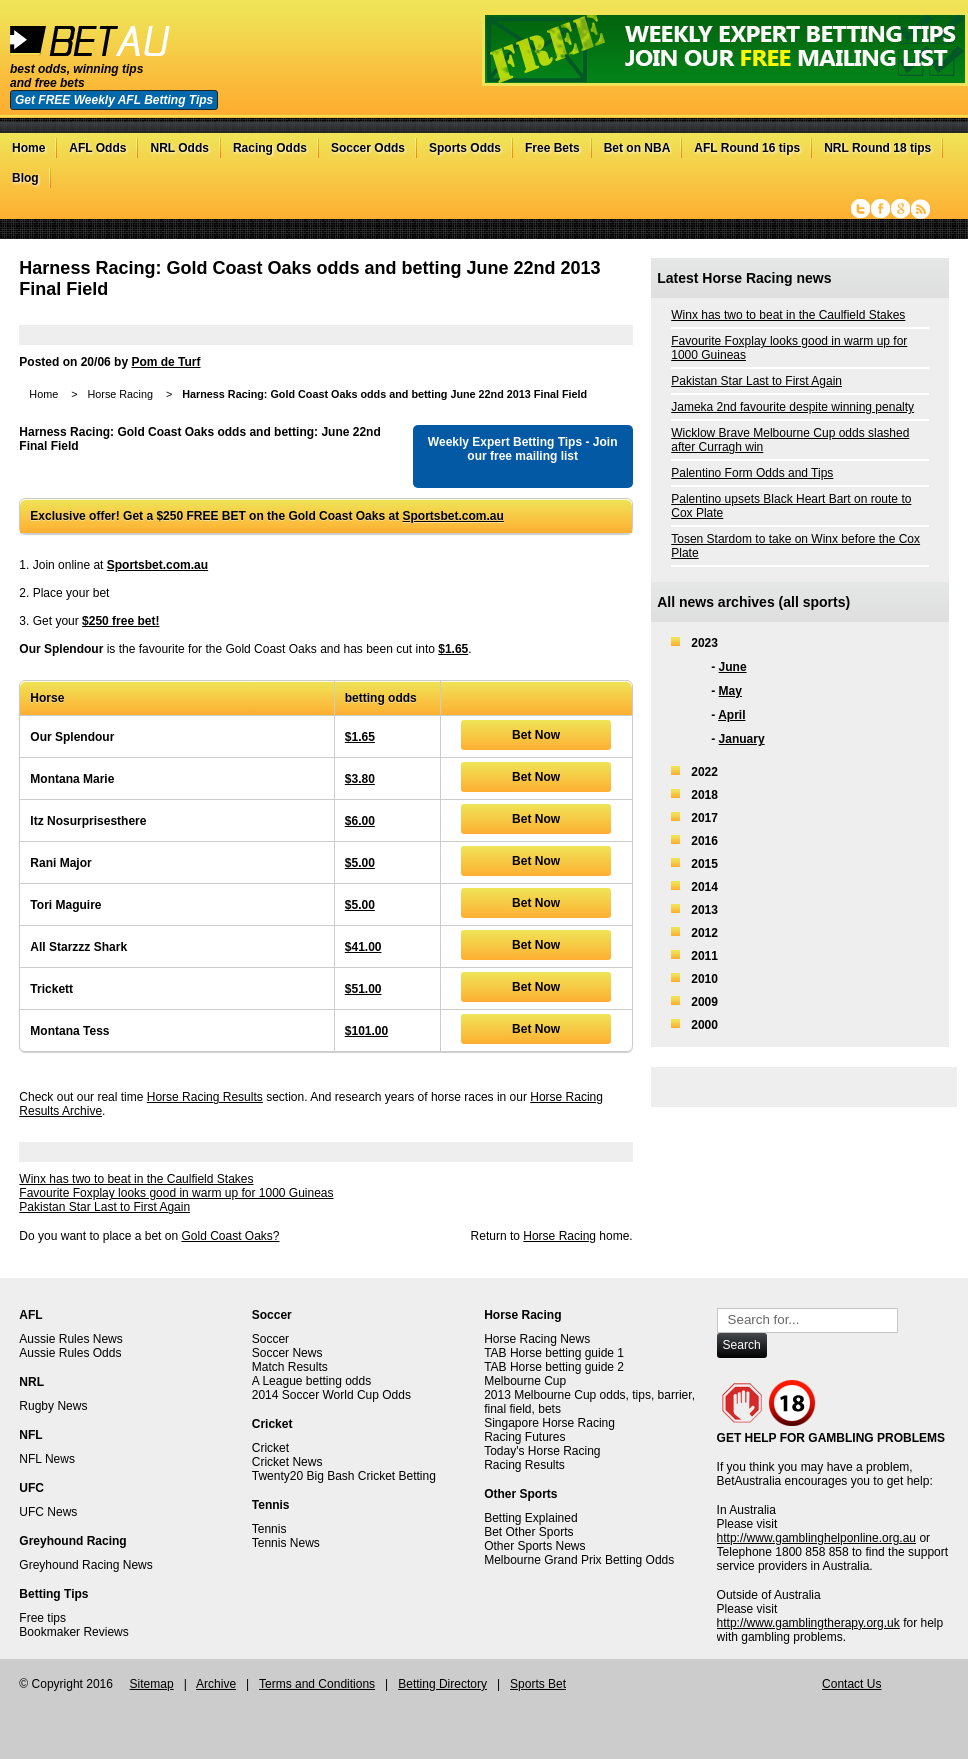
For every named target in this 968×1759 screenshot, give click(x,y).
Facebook (880, 209)
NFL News (47, 1459)
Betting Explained (530, 1518)
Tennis (269, 1529)
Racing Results (524, 1465)
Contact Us (851, 1684)
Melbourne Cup (525, 1381)
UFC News (48, 1512)
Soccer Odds (368, 148)
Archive (216, 1684)
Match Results (290, 1367)
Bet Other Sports (528, 1532)
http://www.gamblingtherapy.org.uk (808, 1623)
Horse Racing (119, 394)
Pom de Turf (165, 362)
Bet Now (536, 735)
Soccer (270, 1339)
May (730, 691)
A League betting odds (311, 1381)
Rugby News (53, 1406)
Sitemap (152, 1684)
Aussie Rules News (70, 1339)
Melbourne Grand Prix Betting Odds (579, 1560)
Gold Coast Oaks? (230, 1236)
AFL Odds (97, 148)
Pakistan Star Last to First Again (104, 1207)
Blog (25, 178)
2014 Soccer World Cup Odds (331, 1395)
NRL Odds (179, 148)
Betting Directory (442, 1684)
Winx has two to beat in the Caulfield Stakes (136, 1179)
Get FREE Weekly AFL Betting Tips (114, 100)
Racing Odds (270, 148)
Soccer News (287, 1353)
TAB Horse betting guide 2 (554, 1367)
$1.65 (453, 649)
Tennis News (286, 1543)
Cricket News (287, 1462)
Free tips (42, 1618)
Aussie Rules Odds (70, 1353)
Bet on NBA (637, 148)
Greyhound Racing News (85, 1565)
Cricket (270, 1448)
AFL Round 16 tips (747, 148)
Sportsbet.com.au (452, 516)
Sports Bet (538, 1684)
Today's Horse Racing (542, 1451)
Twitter (860, 209)
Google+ (900, 209)
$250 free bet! (120, 621)
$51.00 (363, 989)
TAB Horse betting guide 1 (554, 1353)
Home (28, 148)
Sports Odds (465, 148)
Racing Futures (524, 1437)
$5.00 (360, 863)
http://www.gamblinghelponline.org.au (816, 1538)
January (742, 739)
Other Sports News (534, 1546)
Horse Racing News (537, 1339)
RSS (920, 209)
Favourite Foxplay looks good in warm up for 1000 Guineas (176, 1193)
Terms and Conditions (317, 1684)
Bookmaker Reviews (73, 1632)
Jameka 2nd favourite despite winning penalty (792, 407)
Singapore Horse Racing (549, 1423)
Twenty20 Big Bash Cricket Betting (344, 1476)
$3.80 (360, 779)
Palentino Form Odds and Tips (752, 473)
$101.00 (366, 1031)
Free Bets (552, 148)
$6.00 (360, 821)
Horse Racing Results (205, 1097)
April (731, 715)
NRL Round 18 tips (877, 148)
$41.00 (363, 947)
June (733, 667)
